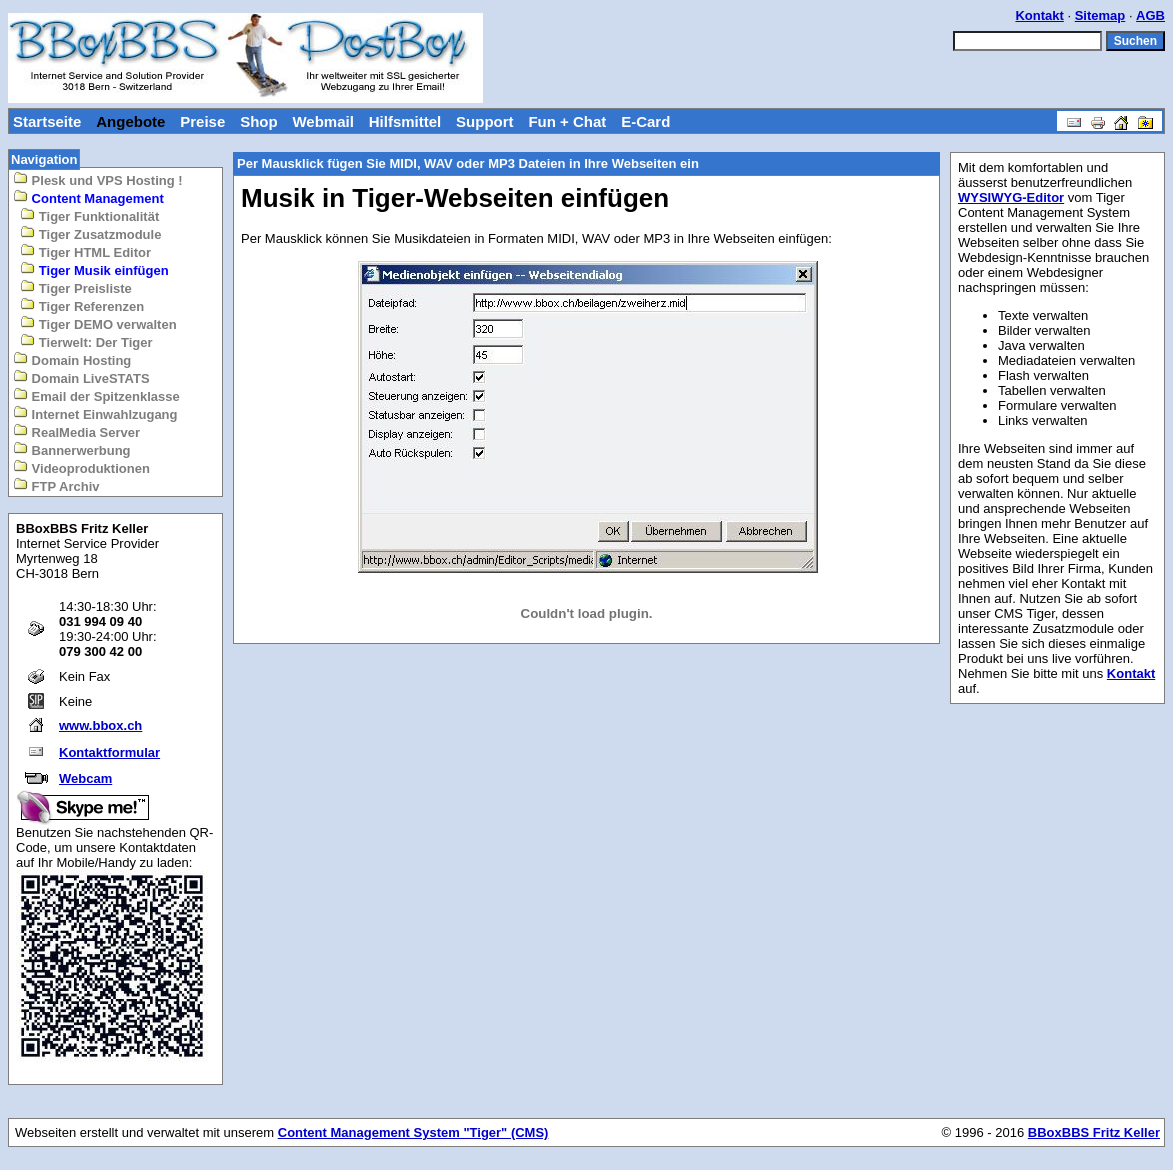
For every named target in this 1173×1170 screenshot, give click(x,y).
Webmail (322, 121)
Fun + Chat (567, 121)
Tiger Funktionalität (89, 215)
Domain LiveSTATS (81, 377)
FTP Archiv (56, 485)
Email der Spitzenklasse (96, 395)
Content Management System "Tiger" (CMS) (413, 1132)
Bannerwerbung (72, 449)
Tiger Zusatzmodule (90, 233)
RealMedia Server (76, 431)
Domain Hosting (72, 359)
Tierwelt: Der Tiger (86, 341)
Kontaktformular (109, 752)
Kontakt (1039, 15)
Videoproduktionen (81, 467)
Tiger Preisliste (76, 287)
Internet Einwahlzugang (95, 413)
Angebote (130, 121)
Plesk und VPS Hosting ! (98, 179)
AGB (1150, 15)
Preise (202, 121)
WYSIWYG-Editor (1011, 197)
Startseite (47, 121)
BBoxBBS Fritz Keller (1094, 1132)
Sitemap (1100, 15)
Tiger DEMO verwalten (98, 323)
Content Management (88, 197)
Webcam (85, 778)
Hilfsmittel (405, 121)
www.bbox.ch (100, 725)
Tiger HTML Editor (85, 251)
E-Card (645, 121)
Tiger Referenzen (82, 305)
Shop (259, 121)
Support (485, 121)
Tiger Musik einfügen (94, 269)
